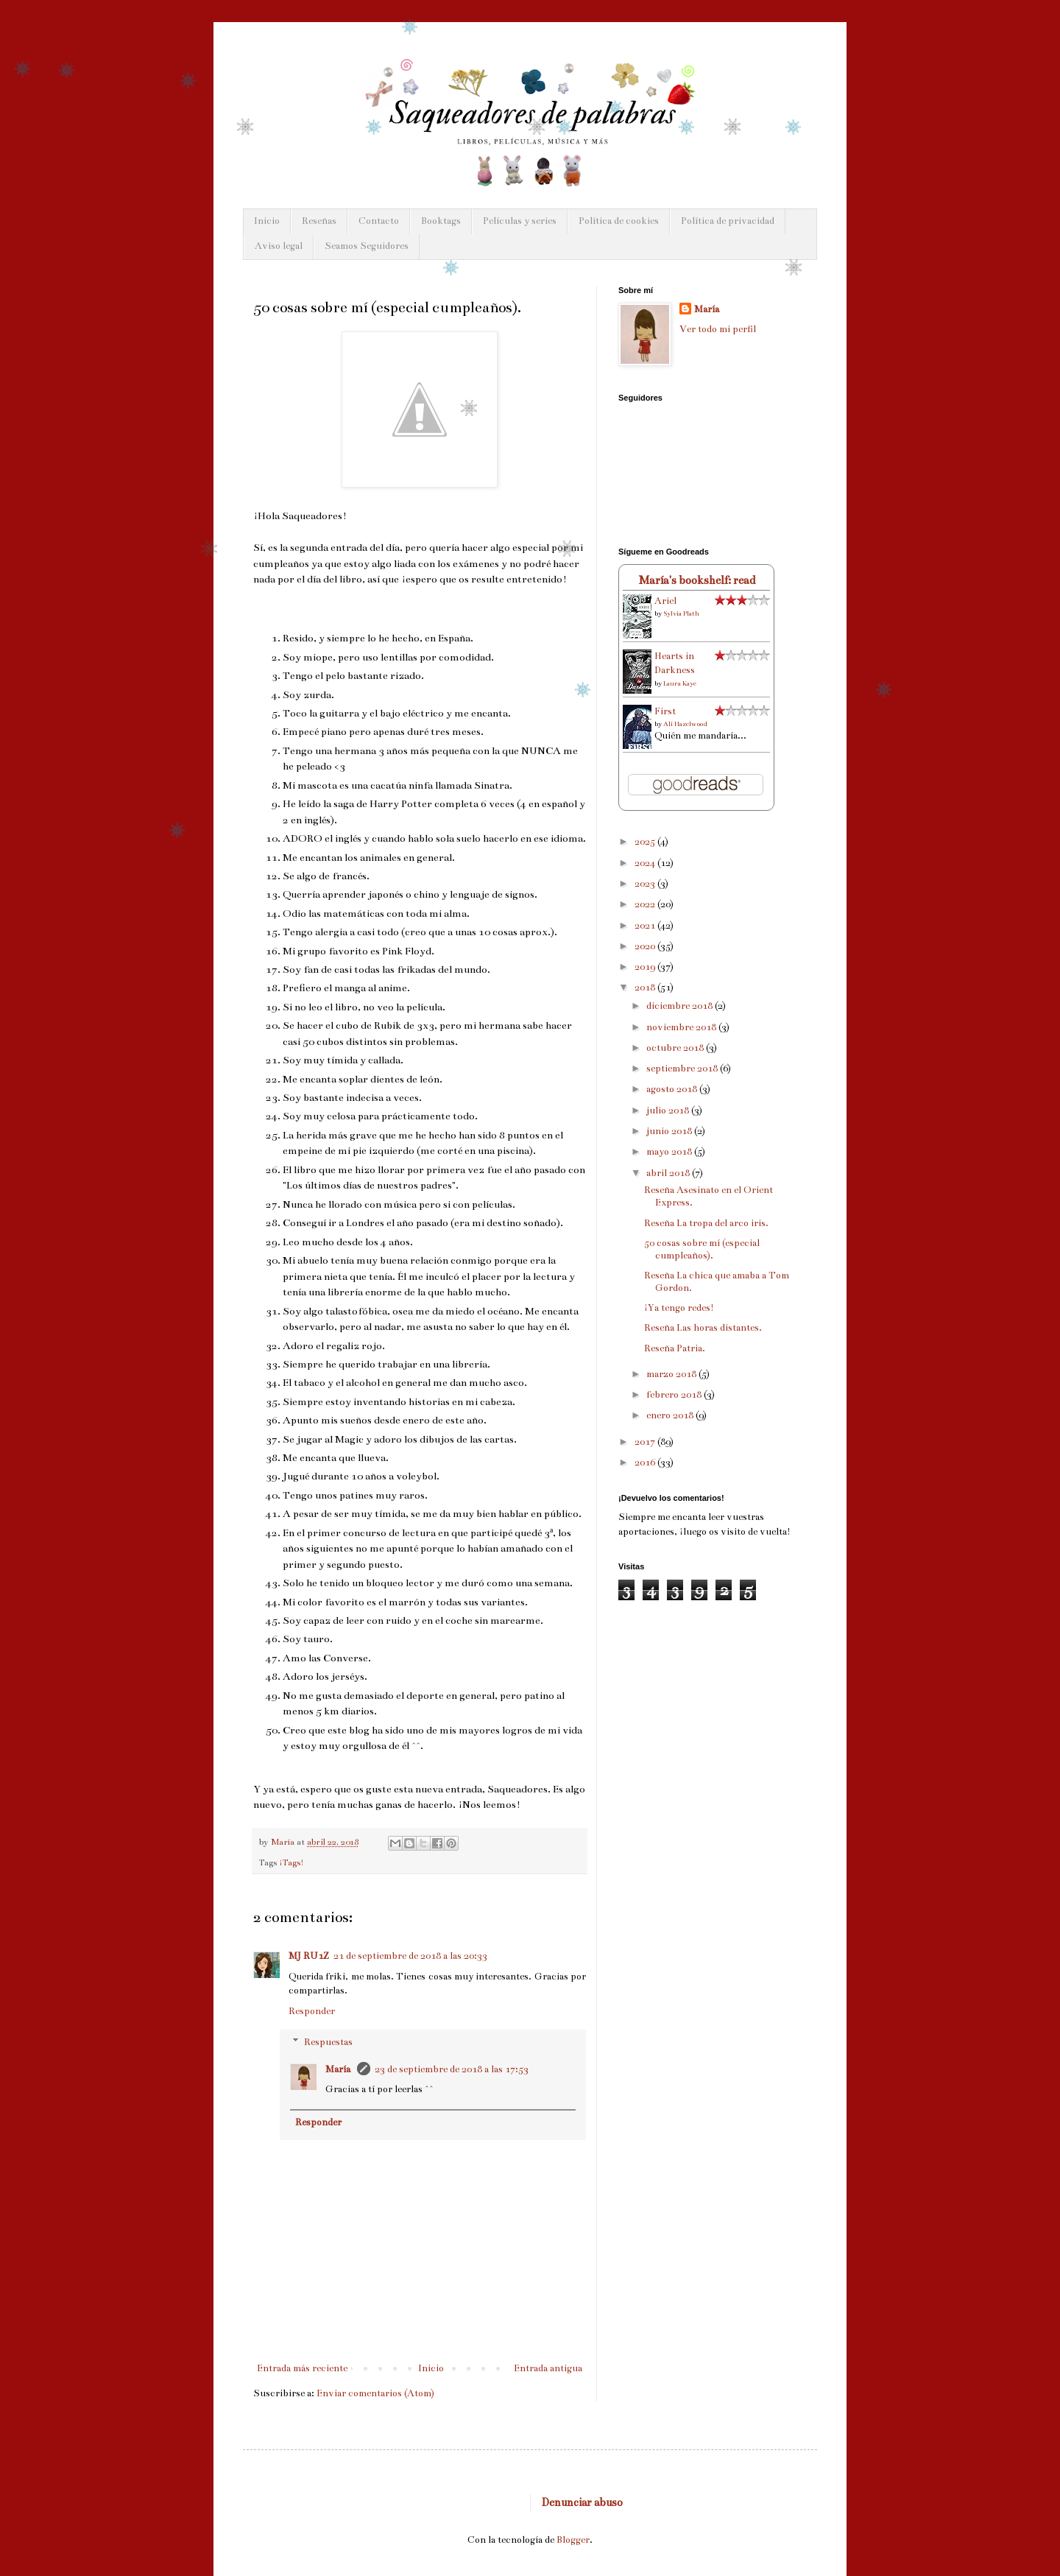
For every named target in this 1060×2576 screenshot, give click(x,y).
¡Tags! (291, 1862)
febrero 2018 (675, 1395)
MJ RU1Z (309, 1956)
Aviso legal (279, 246)
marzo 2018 (672, 1374)
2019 (646, 967)
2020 (646, 946)
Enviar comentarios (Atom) (375, 2393)
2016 (646, 1462)
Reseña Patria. (674, 1348)
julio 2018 (668, 1110)
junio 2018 (670, 1131)
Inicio (267, 221)
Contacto (378, 221)
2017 (646, 1442)
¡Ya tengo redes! (679, 1308)
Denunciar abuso (582, 2502)
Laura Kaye (679, 683)
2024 (646, 863)
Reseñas (319, 221)
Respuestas (328, 2042)
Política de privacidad (727, 221)
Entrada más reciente (302, 2368)
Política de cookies (619, 221)
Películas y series (519, 221)
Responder (312, 2011)
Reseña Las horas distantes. (703, 1328)
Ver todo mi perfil (717, 329)
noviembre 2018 (682, 1027)
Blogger (573, 2540)
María (339, 2069)
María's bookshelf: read (696, 580)
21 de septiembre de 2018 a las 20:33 (410, 1956)
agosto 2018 (672, 1089)
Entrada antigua (548, 2368)
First (665, 711)
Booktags (441, 221)
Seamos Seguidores (367, 246)
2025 (646, 842)
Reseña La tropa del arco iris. (706, 1223)
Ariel (665, 601)
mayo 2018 (670, 1152)
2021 (646, 926)
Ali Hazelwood (685, 723)
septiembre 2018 (683, 1068)
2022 (646, 904)
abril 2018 (669, 1173)
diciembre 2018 (680, 1006)
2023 (646, 884)
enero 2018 (671, 1415)
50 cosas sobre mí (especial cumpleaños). (702, 1249)
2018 (646, 987)
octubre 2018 (676, 1048)
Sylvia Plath (681, 613)
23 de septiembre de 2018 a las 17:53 (452, 2069)
